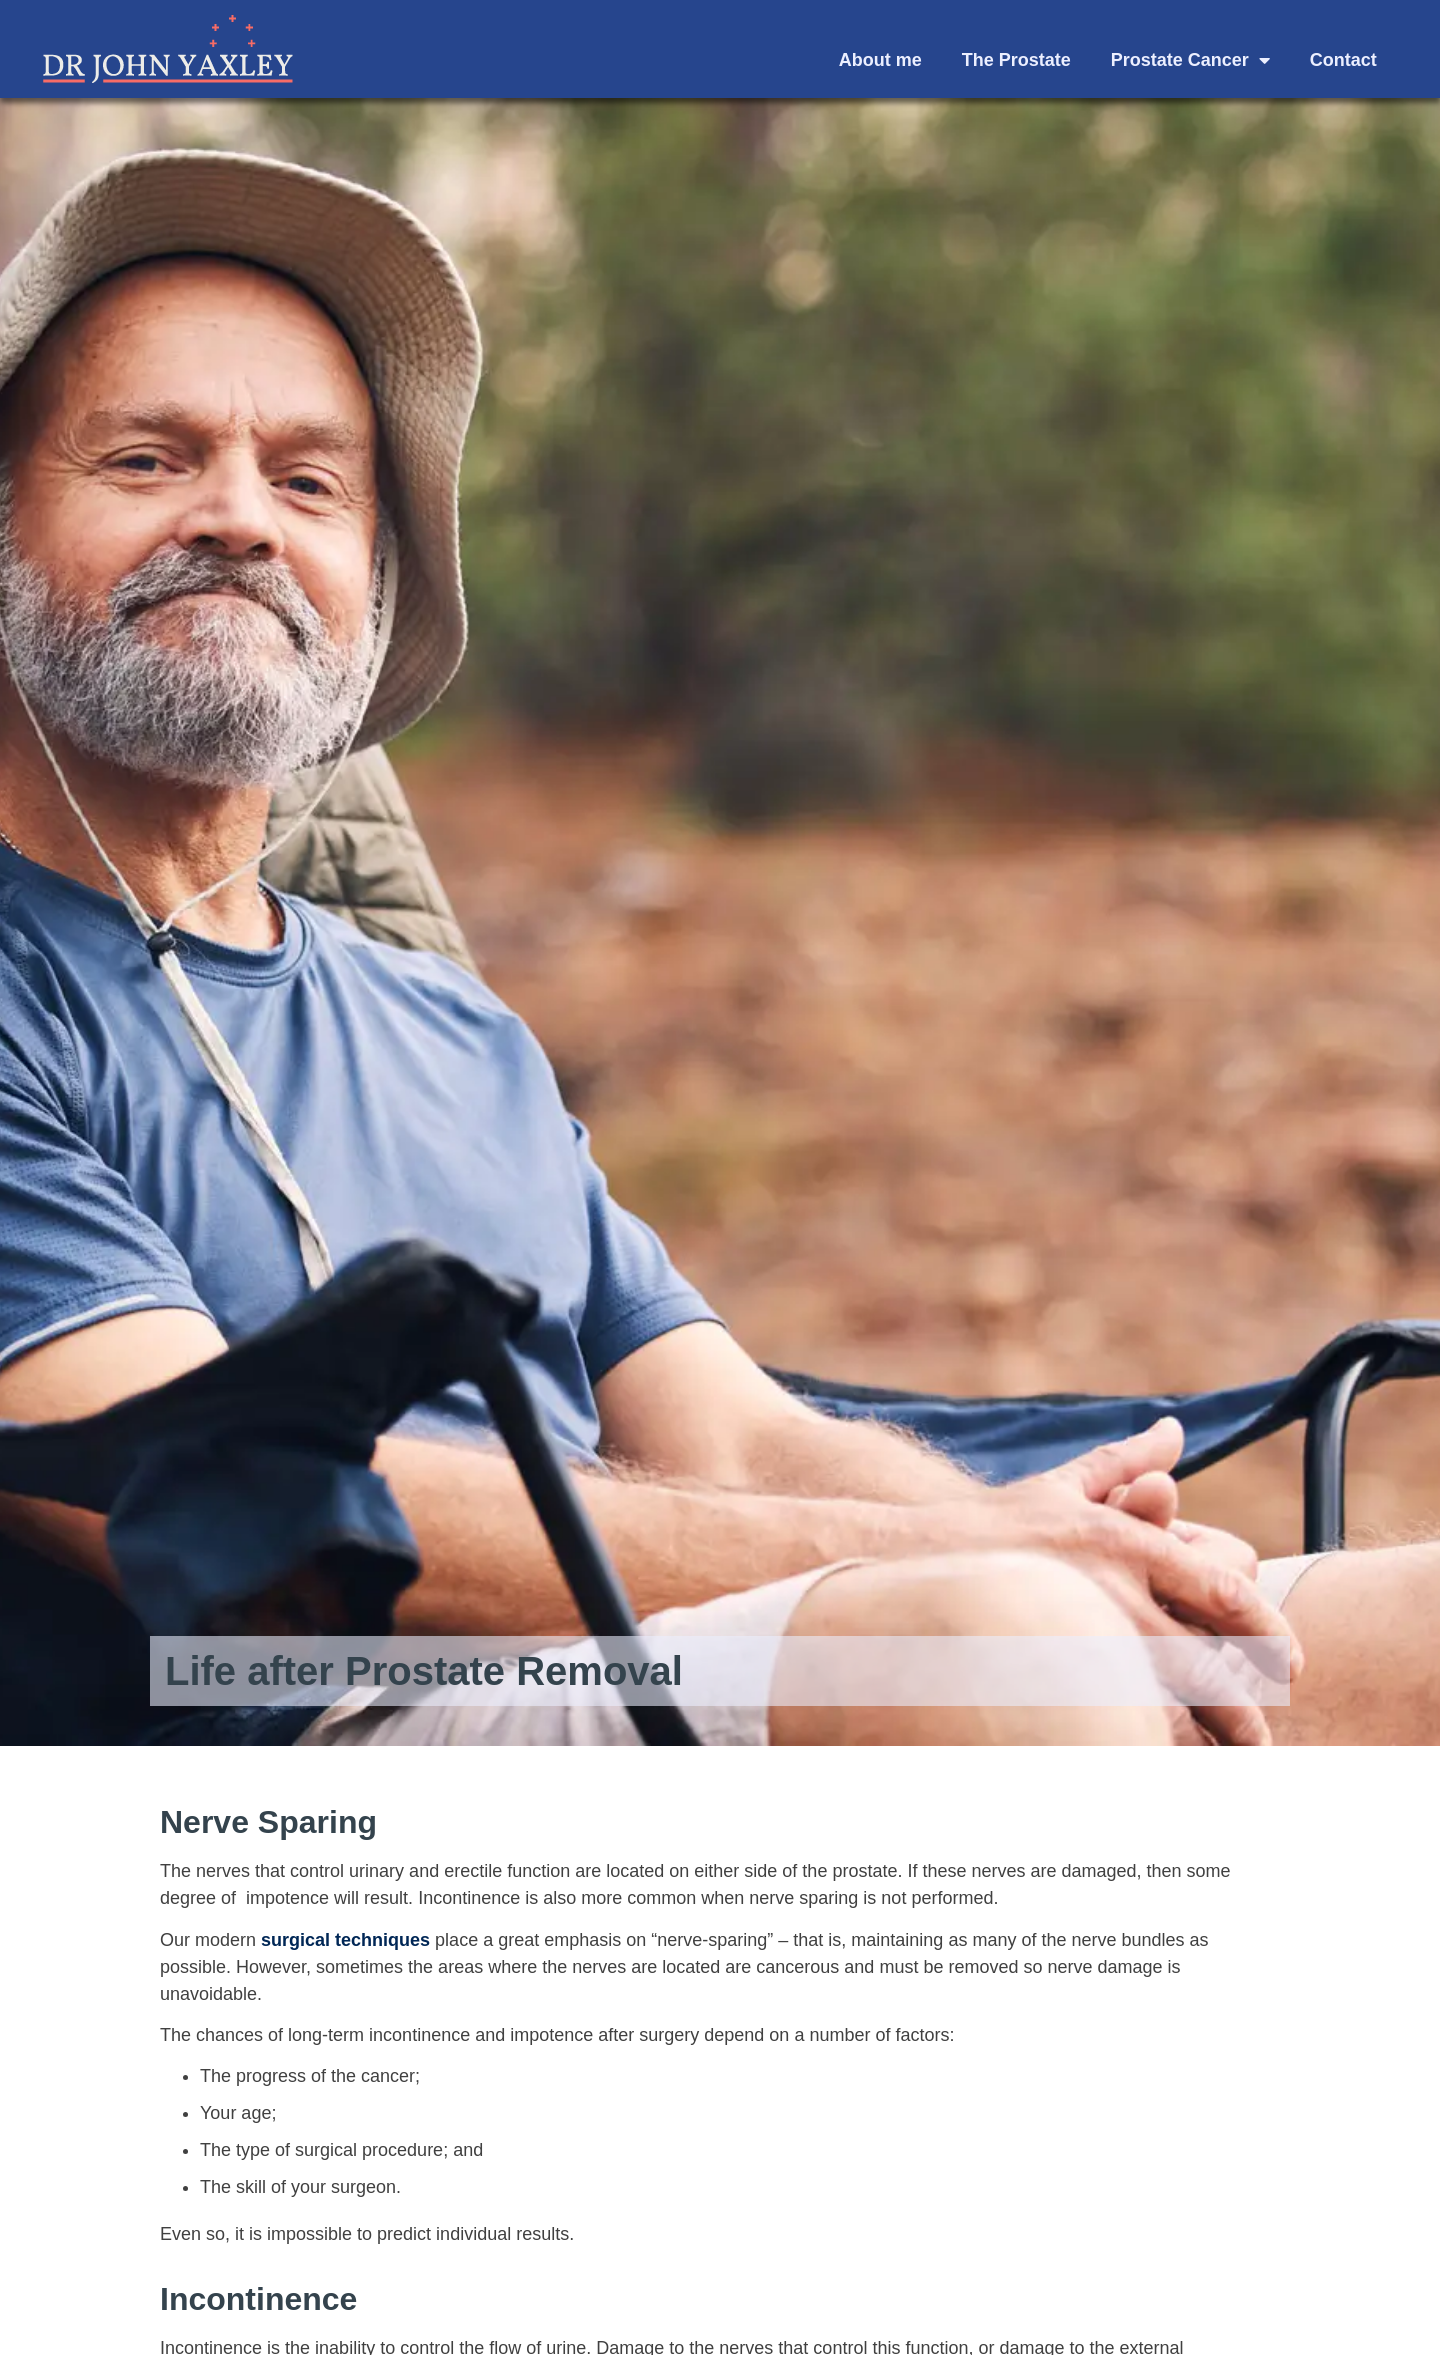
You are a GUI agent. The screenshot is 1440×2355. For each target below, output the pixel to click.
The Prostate (1016, 60)
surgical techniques (345, 1940)
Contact (1343, 60)
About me (880, 60)
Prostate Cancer (1190, 60)
